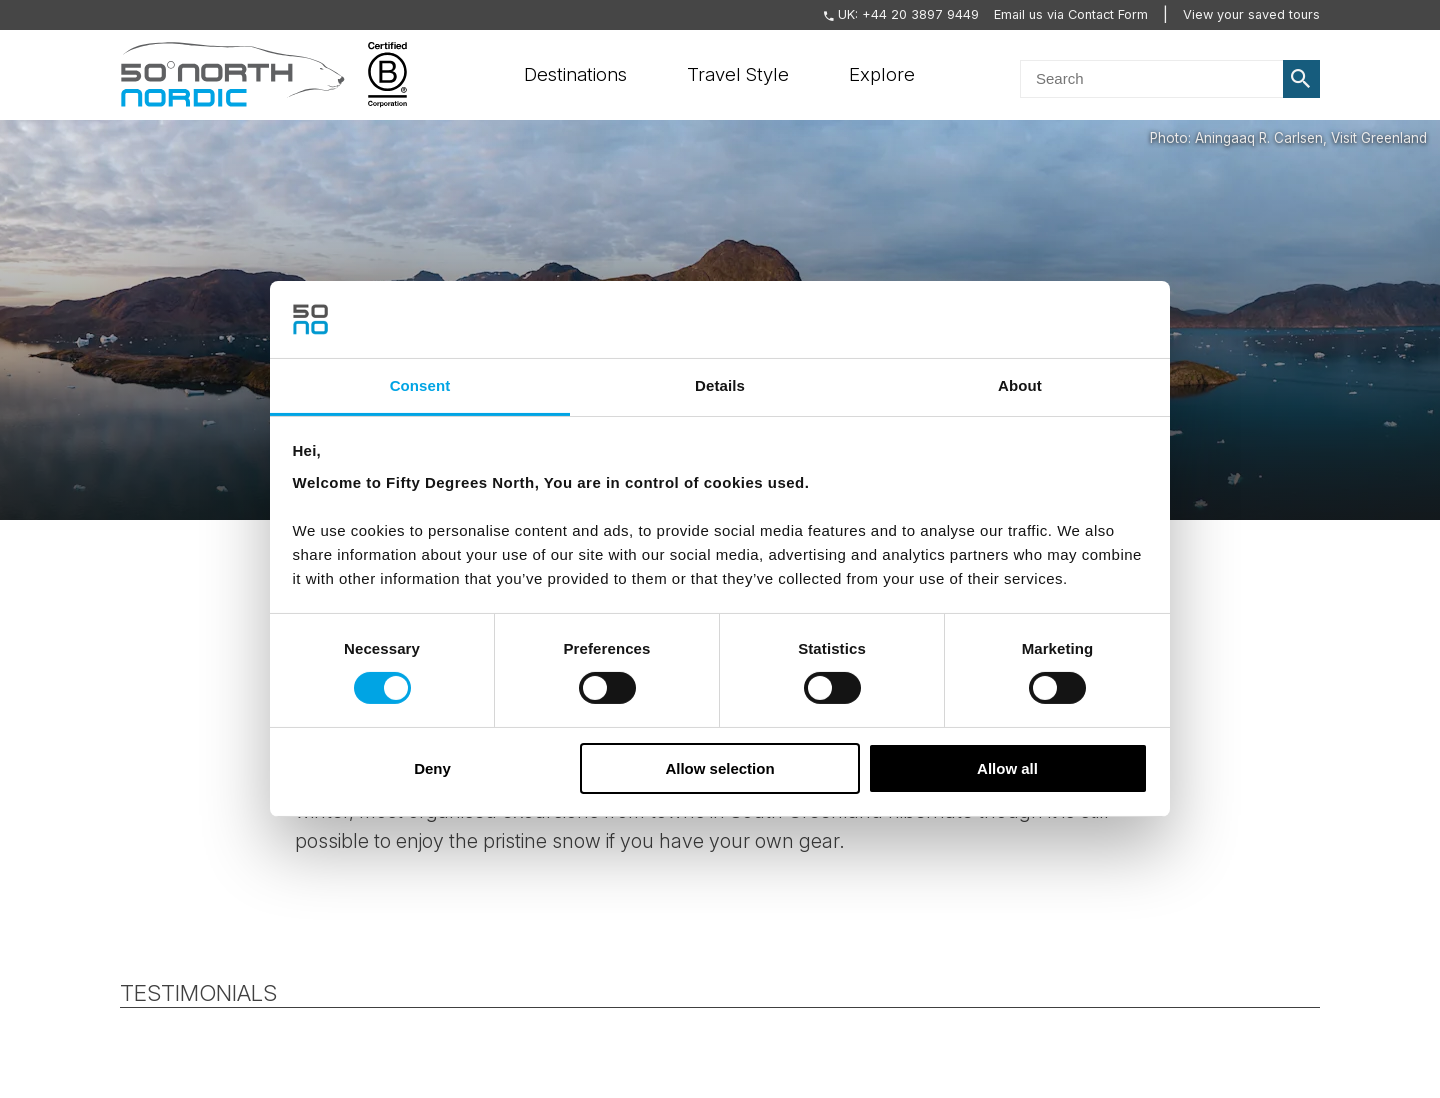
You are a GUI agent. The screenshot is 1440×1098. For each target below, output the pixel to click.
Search (1302, 79)
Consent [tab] (420, 385)
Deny (432, 768)
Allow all (1007, 768)
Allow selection (719, 768)
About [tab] (1020, 385)
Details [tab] (720, 385)
